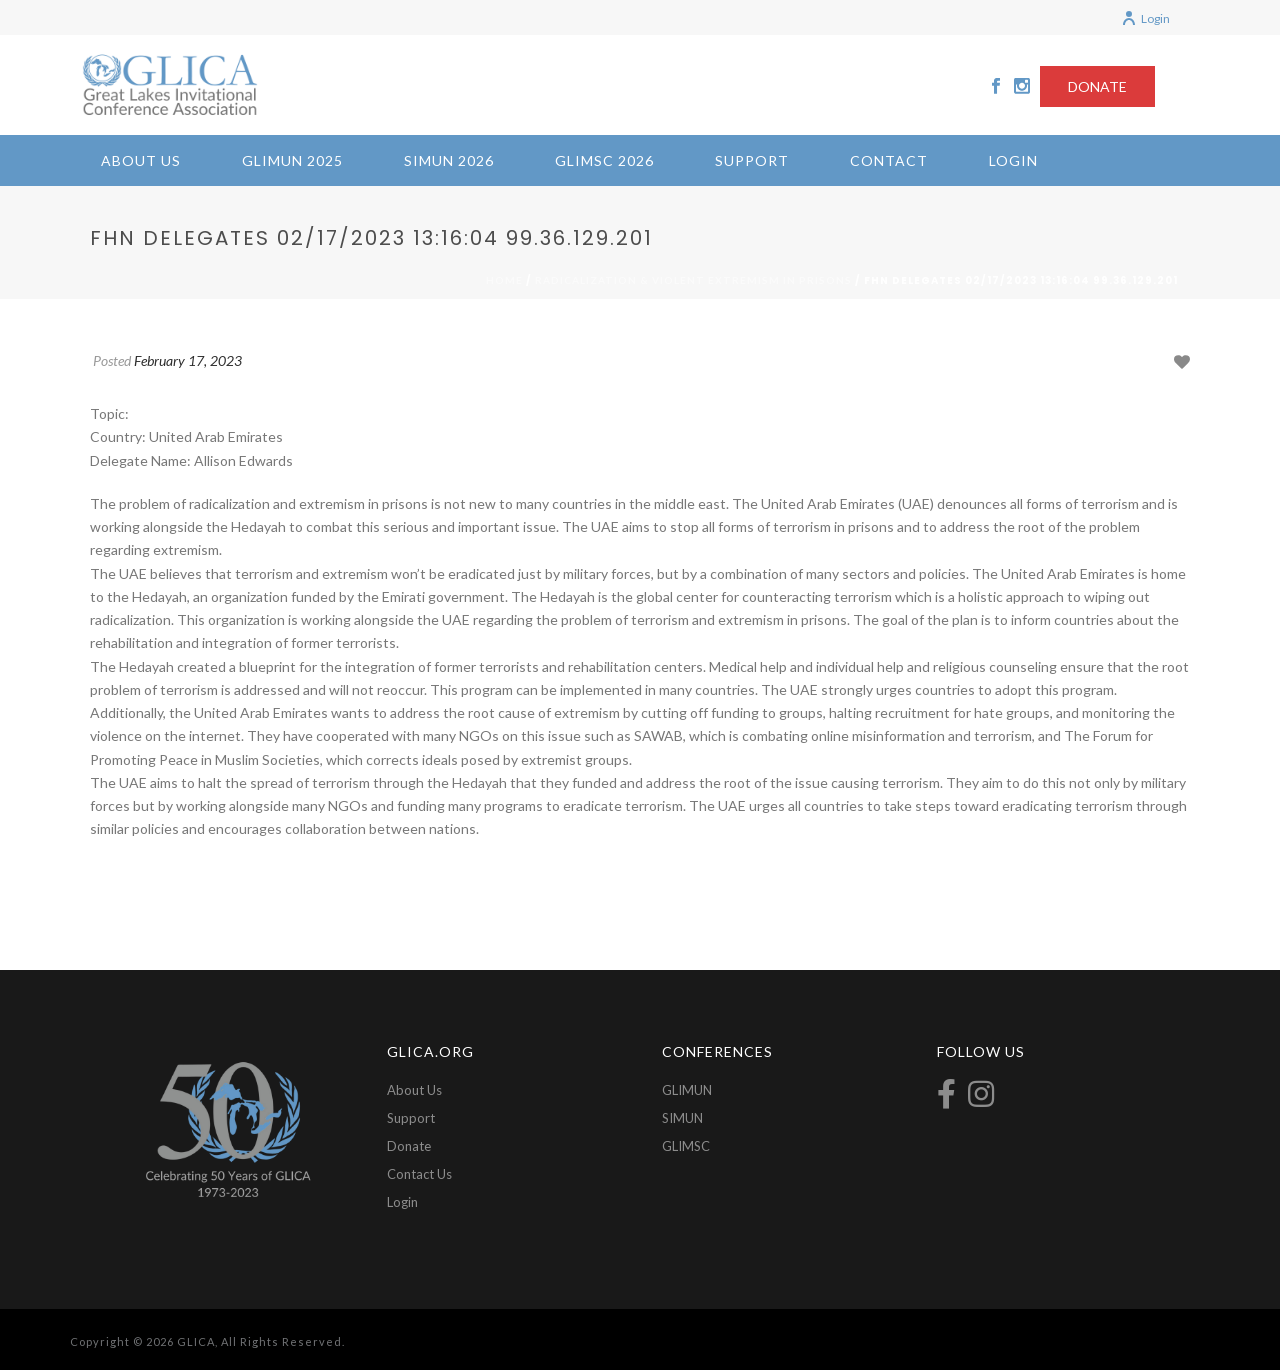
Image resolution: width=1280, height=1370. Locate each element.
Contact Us (419, 1174)
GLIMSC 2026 (604, 160)
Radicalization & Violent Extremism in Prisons (693, 280)
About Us (141, 160)
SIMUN (682, 1118)
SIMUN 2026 (449, 160)
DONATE (1097, 86)
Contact (889, 160)
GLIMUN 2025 (292, 160)
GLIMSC (686, 1146)
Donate (409, 1146)
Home (504, 280)
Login (1145, 18)
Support (752, 160)
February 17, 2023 (188, 360)
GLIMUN (687, 1090)
